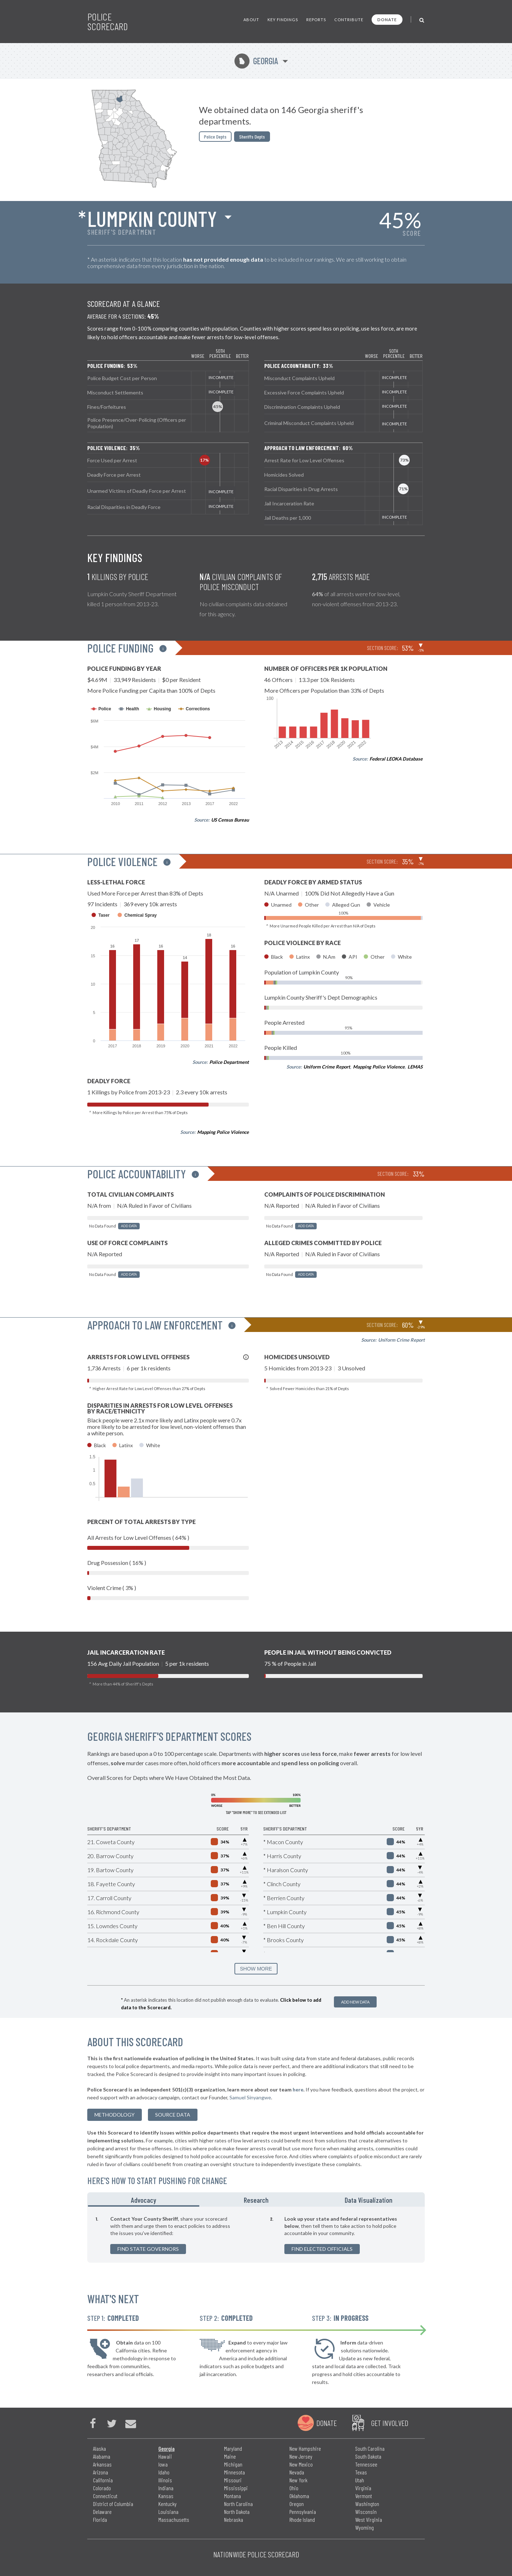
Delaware (102, 2511)
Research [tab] (256, 2200)
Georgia (256, 61)
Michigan (233, 2464)
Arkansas (102, 2464)
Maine (230, 2456)
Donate (387, 19)
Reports (316, 19)
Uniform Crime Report (326, 1067)
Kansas (165, 2495)
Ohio (293, 2487)
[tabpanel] (256, 2235)
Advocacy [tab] (143, 2200)
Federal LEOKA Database (396, 759)
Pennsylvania (302, 2511)
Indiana (165, 2487)
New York (298, 2480)
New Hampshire (305, 2448)
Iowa (163, 2464)
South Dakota (368, 2456)
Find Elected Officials (322, 2249)
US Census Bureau (230, 820)
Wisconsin (366, 2511)
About (251, 19)
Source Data (172, 2115)
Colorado (102, 2487)
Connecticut (105, 2495)
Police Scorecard (107, 21)
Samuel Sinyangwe (250, 2097)
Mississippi (236, 2487)
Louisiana (168, 2511)
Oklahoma (299, 2495)
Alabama (101, 2456)
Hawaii (165, 2456)
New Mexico (301, 2464)
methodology (114, 2115)
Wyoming (364, 2527)
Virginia (363, 2487)
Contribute (348, 19)
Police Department (229, 1062)
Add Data (129, 1226)
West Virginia (368, 2519)
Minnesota (234, 2472)
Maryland (233, 2448)
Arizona (100, 2472)
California (103, 2480)
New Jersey (300, 2456)
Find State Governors (148, 2249)
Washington (367, 2503)
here (298, 2089)
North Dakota (237, 2511)
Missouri (233, 2480)
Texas (361, 2472)
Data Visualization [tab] (368, 2200)
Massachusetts (173, 2519)
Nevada (296, 2472)
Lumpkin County (152, 218)
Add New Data (355, 2002)
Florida (100, 2519)
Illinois (165, 2480)
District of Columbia (113, 2503)
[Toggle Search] (422, 19)
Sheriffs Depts (252, 137)
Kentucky (167, 2503)
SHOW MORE (256, 1969)
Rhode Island (302, 2519)
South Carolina (370, 2448)
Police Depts (215, 137)
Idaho (163, 2472)
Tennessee (366, 2464)
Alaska (99, 2448)
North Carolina (238, 2503)
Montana (232, 2495)
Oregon (296, 2503)
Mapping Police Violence (223, 1132)
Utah (359, 2480)
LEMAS (415, 1067)
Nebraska (233, 2519)
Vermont (363, 2495)
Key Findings (282, 19)
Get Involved (389, 2422)
